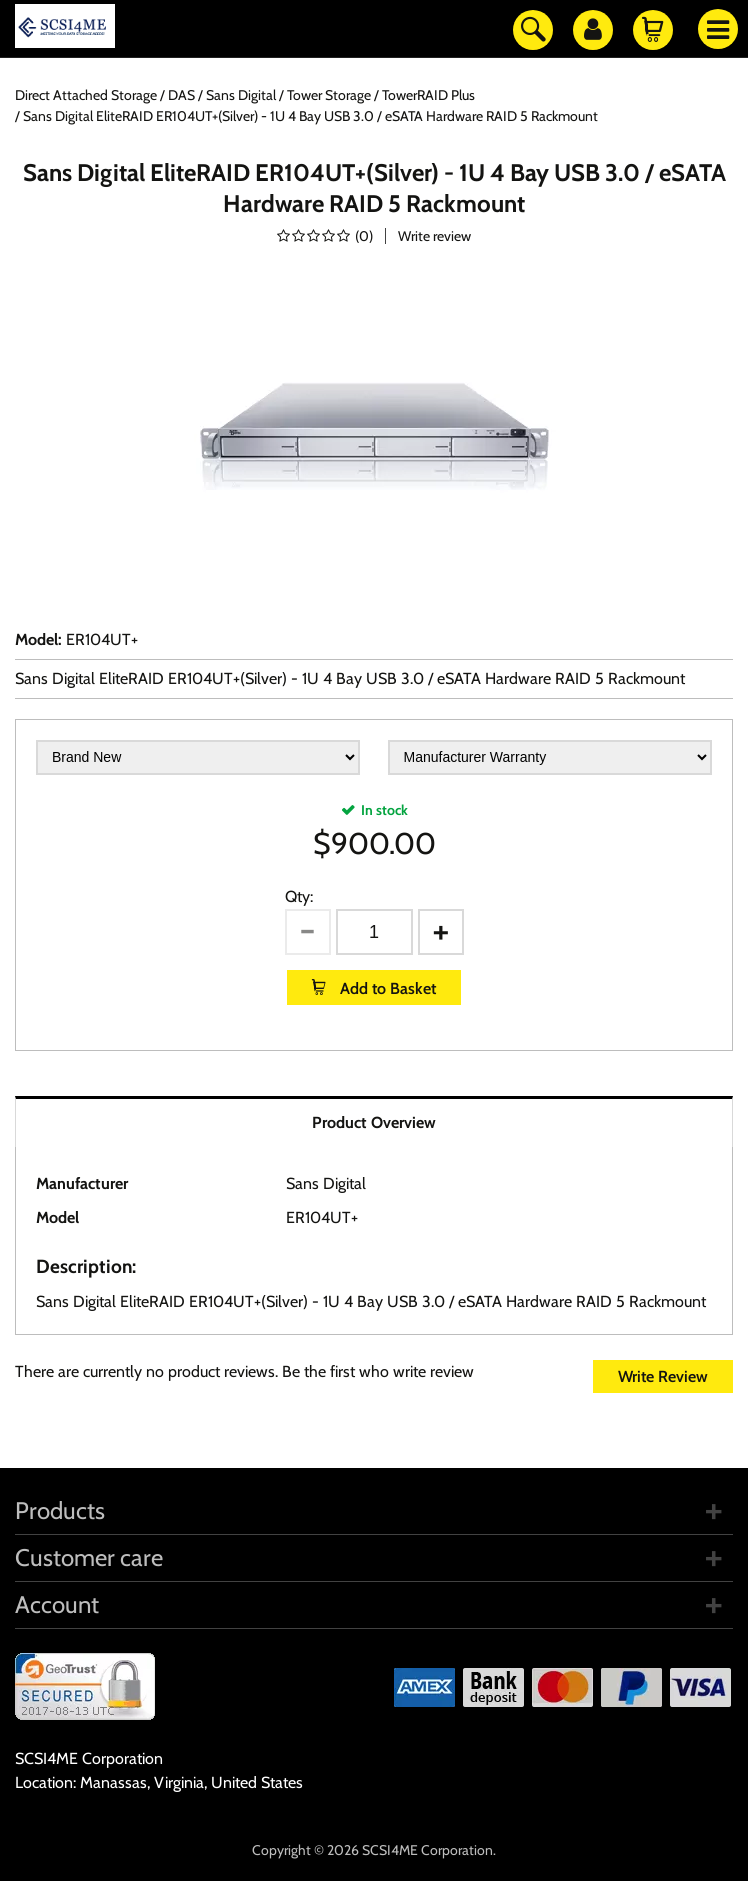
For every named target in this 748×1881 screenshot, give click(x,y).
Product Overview (374, 1122)
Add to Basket (386, 988)
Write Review (663, 1376)
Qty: (299, 896)
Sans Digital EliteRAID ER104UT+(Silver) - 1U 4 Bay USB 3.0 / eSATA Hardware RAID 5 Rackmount (350, 678)
